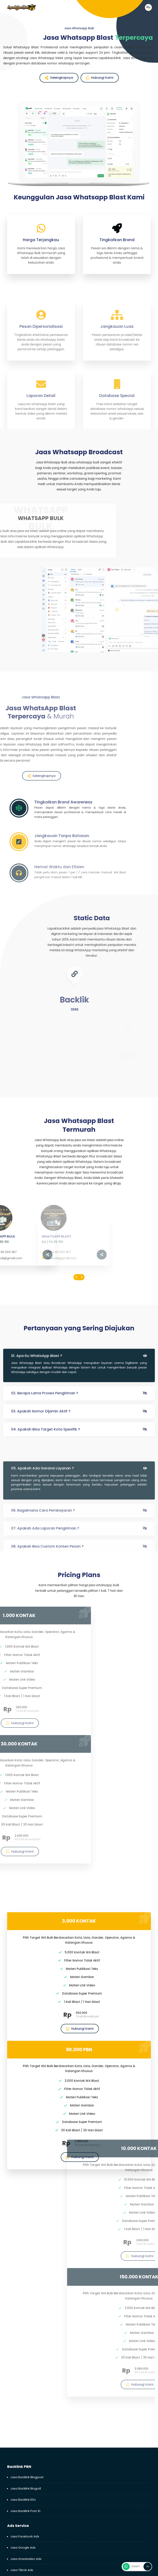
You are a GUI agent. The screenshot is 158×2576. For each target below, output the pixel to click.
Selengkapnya (59, 77)
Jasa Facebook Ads (24, 2536)
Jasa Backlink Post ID (25, 2511)
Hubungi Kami (99, 77)
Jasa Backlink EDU (23, 2499)
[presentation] (76, 1277)
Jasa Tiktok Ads (21, 2570)
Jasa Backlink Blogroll (25, 2488)
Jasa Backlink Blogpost (27, 2477)
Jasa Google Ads (23, 2547)
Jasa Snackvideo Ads (25, 2559)
